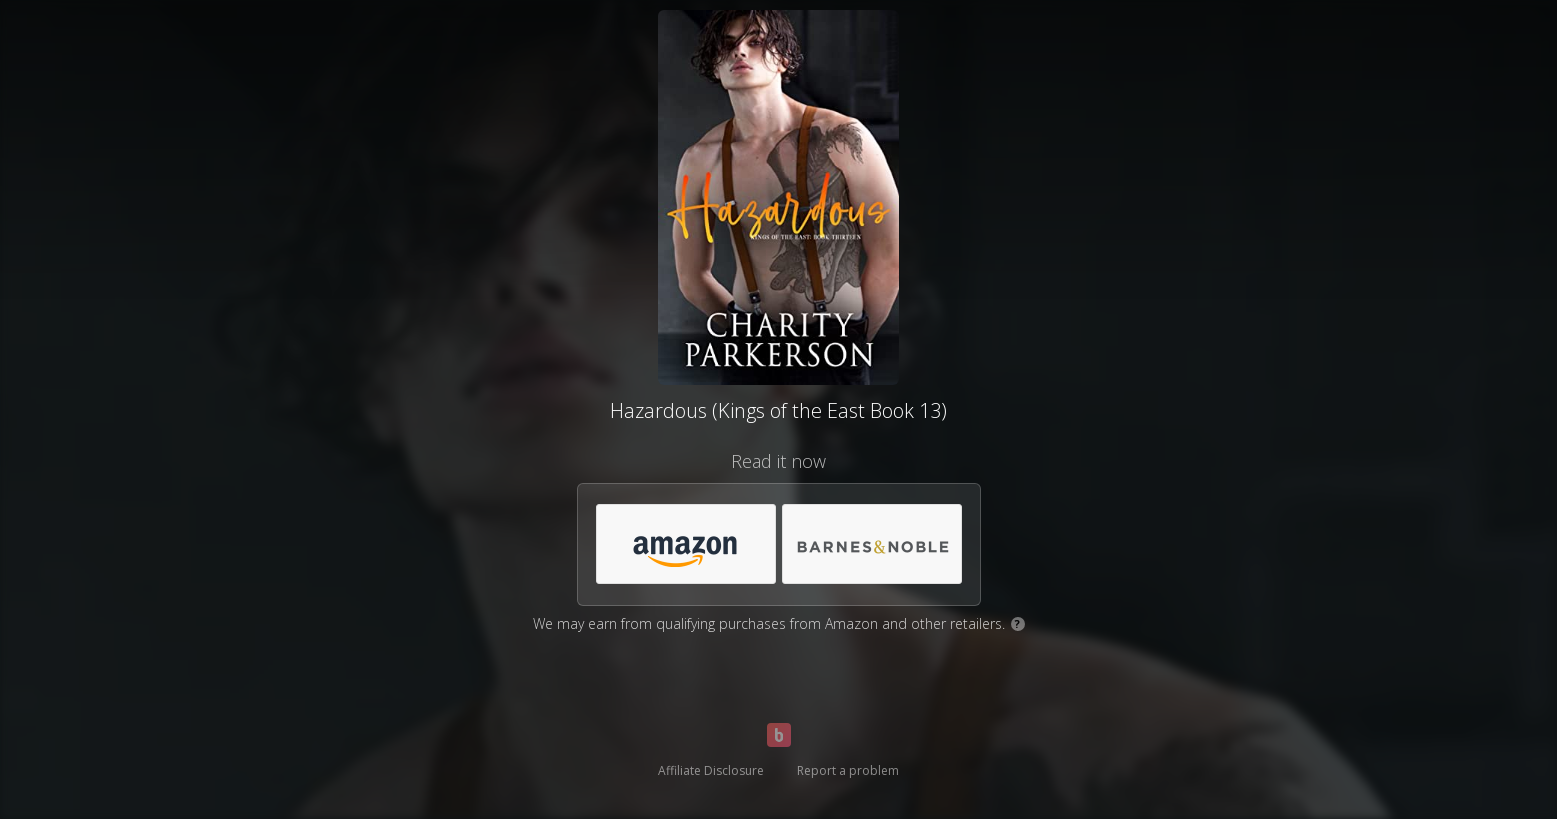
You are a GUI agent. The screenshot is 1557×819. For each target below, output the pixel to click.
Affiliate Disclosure (711, 770)
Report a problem (848, 770)
